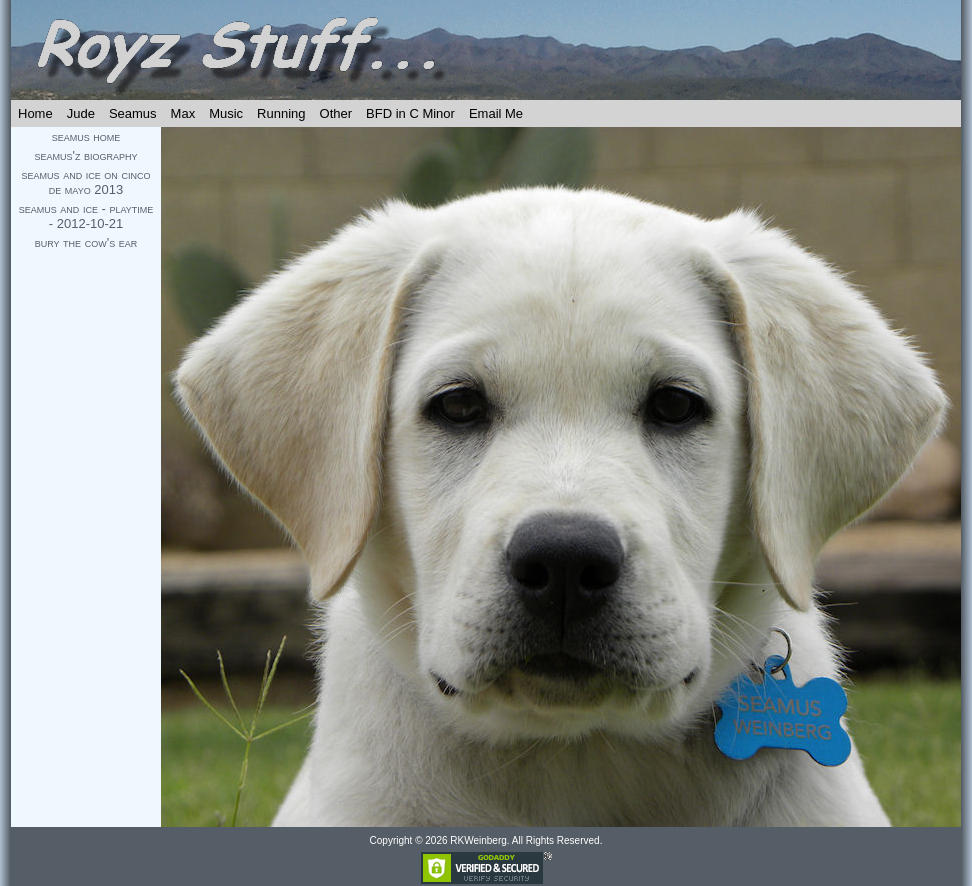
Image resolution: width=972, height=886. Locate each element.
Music (226, 113)
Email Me (496, 113)
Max (183, 113)
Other (336, 113)
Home (35, 113)
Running (281, 113)
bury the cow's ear (86, 242)
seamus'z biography (85, 155)
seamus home (86, 136)
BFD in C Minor (410, 113)
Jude (81, 113)
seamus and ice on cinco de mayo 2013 (86, 182)
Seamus (133, 113)
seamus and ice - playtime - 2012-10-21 (86, 216)
